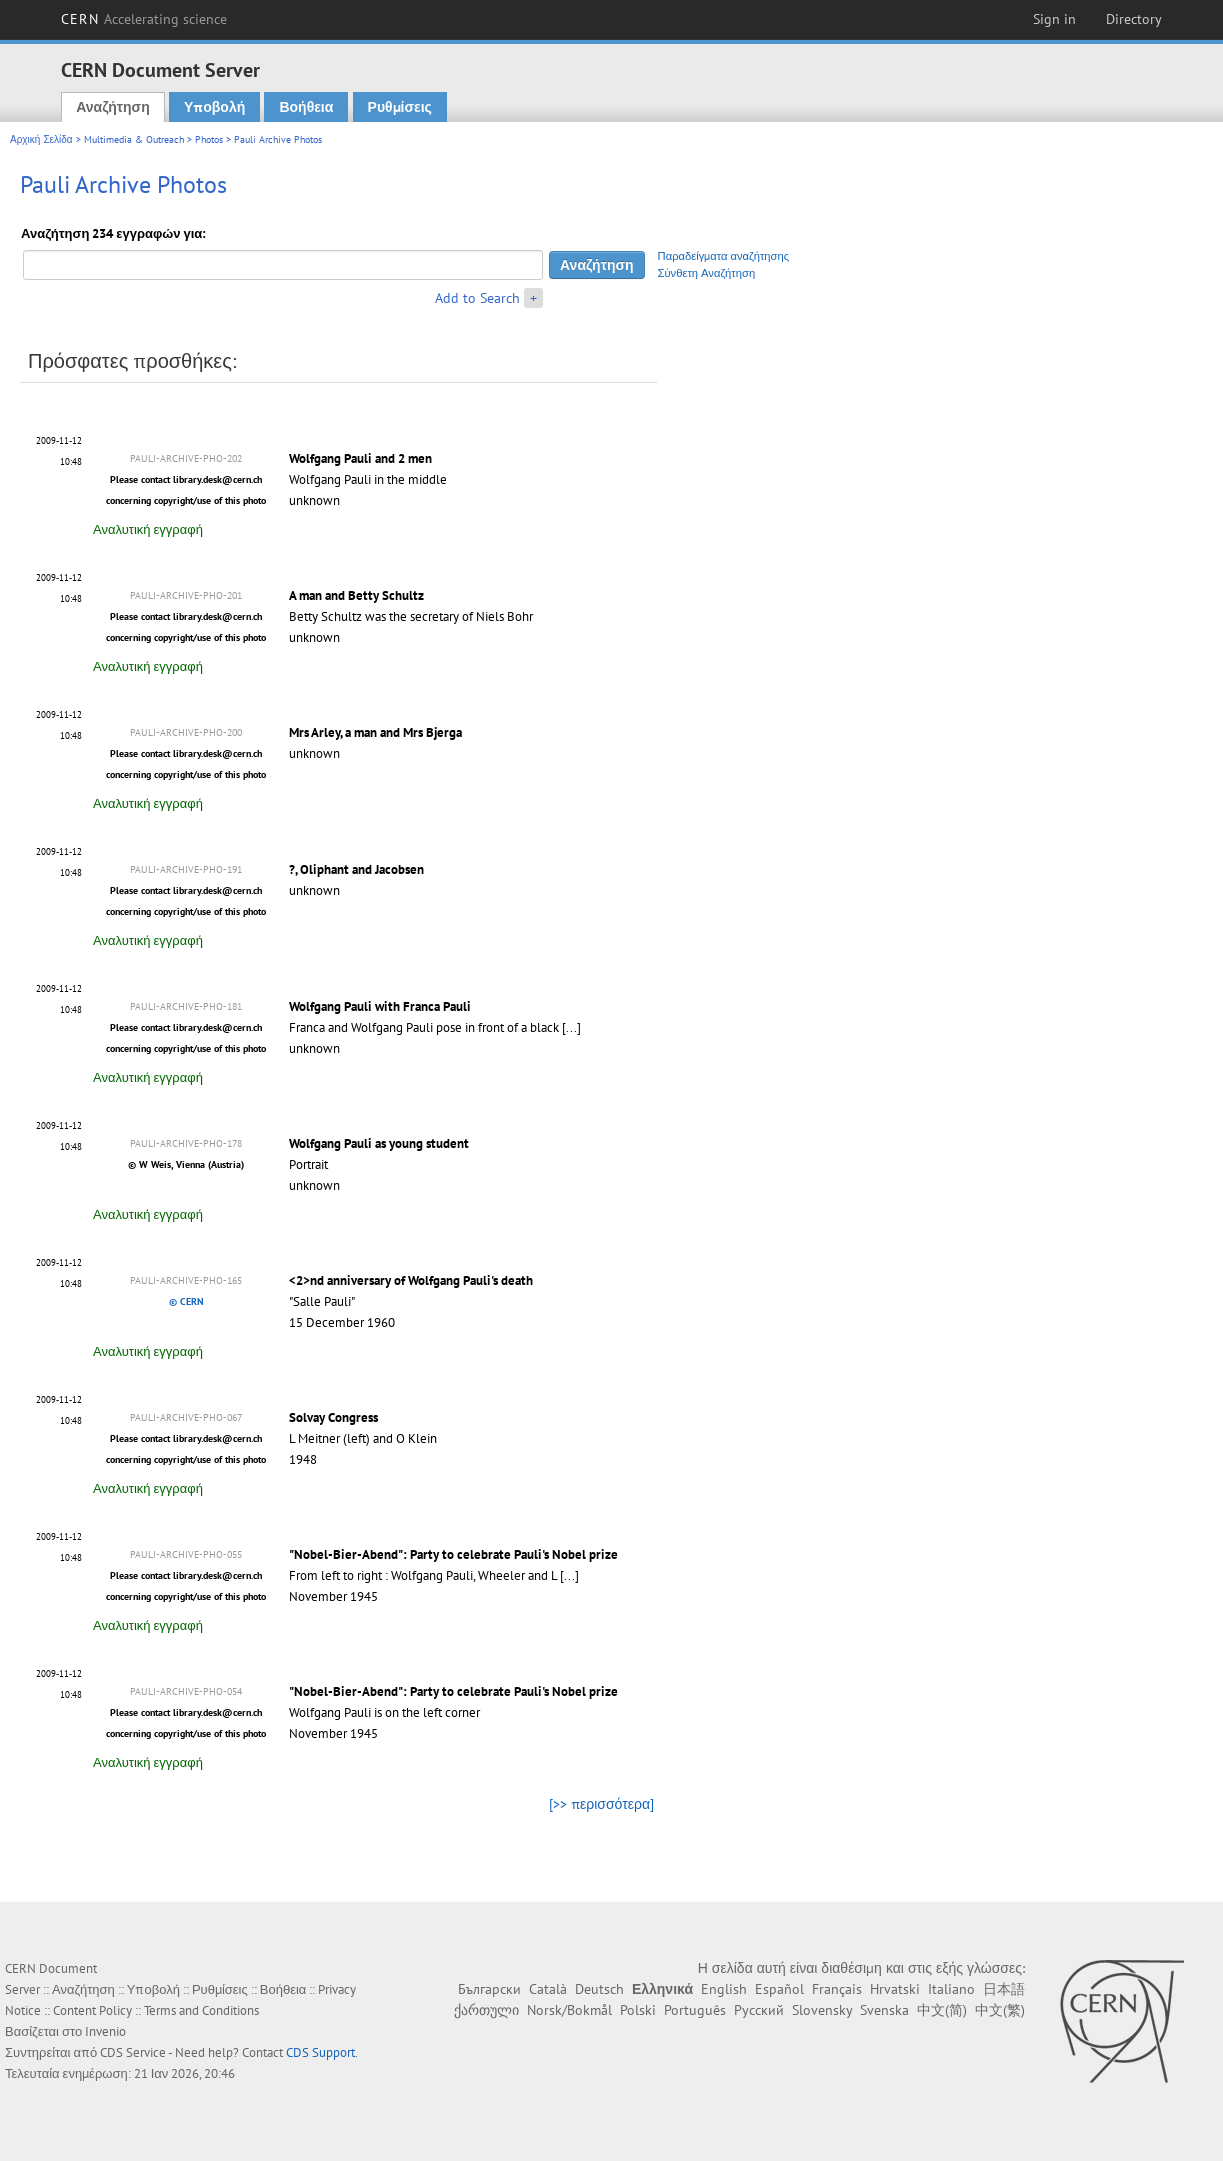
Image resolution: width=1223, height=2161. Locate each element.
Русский (759, 2010)
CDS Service (133, 2052)
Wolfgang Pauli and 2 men (360, 458)
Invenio (105, 2031)
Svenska (884, 2010)
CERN (144, 19)
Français (837, 1989)
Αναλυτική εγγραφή (148, 529)
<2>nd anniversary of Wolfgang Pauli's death (411, 1280)
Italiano (951, 1989)
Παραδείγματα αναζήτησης (724, 256)
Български (489, 1989)
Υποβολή (214, 107)
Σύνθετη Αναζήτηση (707, 273)
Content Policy (92, 2010)
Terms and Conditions (201, 2010)
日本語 (1004, 1989)
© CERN (186, 1301)
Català (548, 1989)
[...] (571, 1027)
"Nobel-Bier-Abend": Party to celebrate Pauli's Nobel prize (453, 1554)
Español (779, 1989)
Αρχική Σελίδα (41, 139)
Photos (209, 139)
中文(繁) (1000, 2010)
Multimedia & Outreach (134, 139)
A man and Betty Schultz (356, 595)
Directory (1134, 19)
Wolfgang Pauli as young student (379, 1143)
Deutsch (599, 1989)
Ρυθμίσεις (400, 107)
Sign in (1054, 19)
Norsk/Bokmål (569, 2010)
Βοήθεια (306, 107)
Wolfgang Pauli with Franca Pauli (380, 1006)
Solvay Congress (333, 1417)
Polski (638, 2010)
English (724, 1989)
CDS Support (320, 2052)
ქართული (486, 2010)
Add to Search (477, 298)
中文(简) (942, 2010)
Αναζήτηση (113, 107)
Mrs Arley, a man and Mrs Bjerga (375, 732)
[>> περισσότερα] (601, 1804)
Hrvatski (895, 1989)
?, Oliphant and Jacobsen (356, 869)
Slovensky (822, 2010)
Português (695, 2010)
